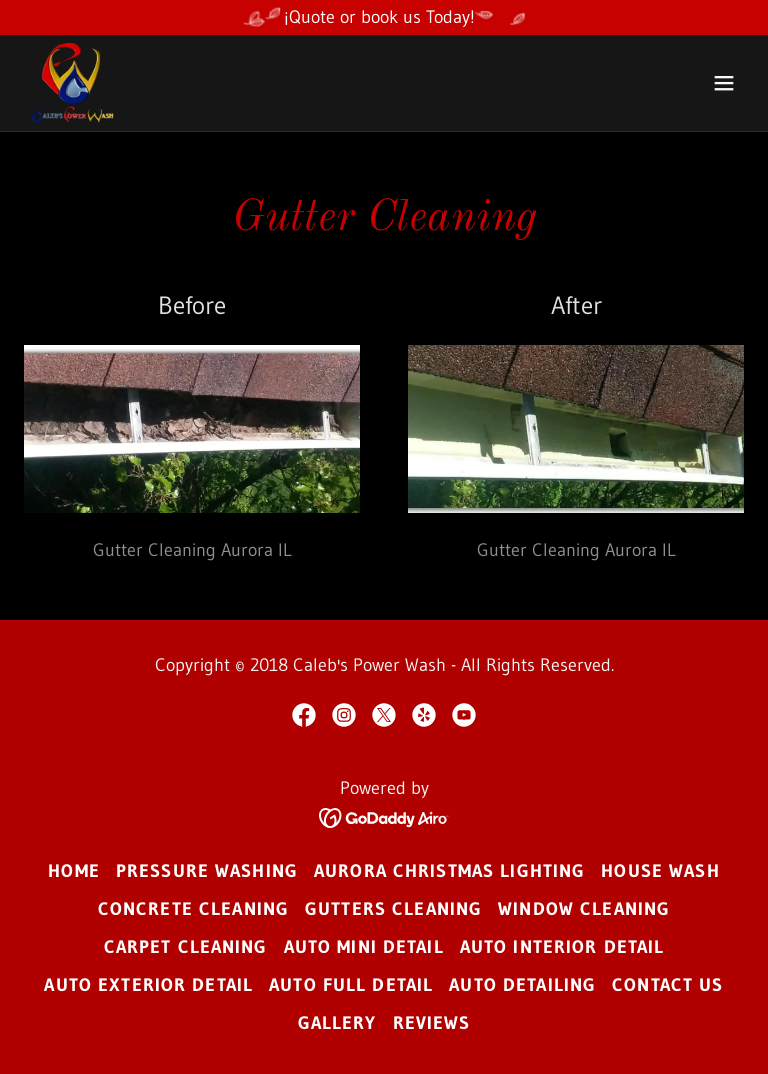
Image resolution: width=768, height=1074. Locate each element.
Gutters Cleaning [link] (393, 909)
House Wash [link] (660, 871)
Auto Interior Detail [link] (562, 947)
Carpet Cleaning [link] (186, 947)
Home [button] (74, 871)
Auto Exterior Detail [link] (148, 985)
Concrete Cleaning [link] (193, 909)
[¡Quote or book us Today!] (384, 17)
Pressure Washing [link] (207, 871)
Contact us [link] (667, 985)
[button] (724, 83)
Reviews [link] (432, 1023)
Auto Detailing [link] (522, 985)
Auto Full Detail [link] (351, 985)
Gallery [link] (337, 1023)
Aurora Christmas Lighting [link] (449, 871)
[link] (74, 83)
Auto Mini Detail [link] (364, 947)
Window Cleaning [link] (584, 909)
